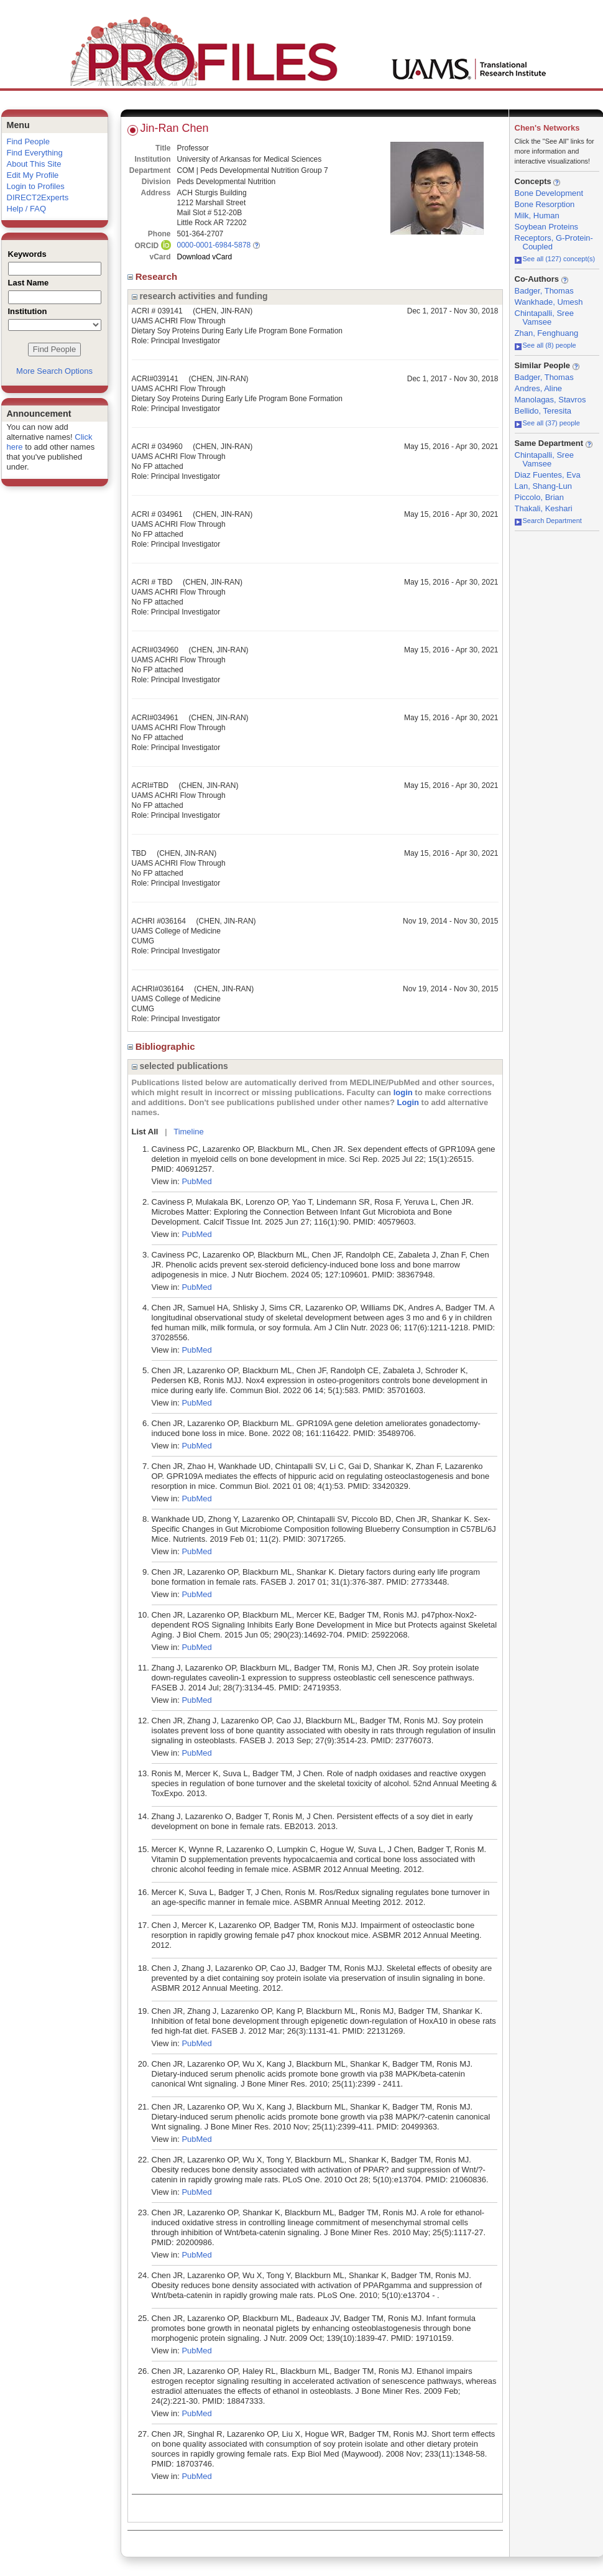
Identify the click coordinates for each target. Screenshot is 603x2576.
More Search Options (54, 371)
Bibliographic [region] (162, 1046)
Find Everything (35, 152)
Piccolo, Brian (539, 497)
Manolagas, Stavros (550, 399)
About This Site (34, 164)
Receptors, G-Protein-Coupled (554, 242)
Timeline (188, 1131)
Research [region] (153, 276)
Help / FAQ (27, 208)
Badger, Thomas (544, 290)
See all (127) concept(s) (555, 258)
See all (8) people (545, 345)
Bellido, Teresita (543, 410)
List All (145, 1131)
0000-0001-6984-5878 (214, 245)
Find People (28, 141)
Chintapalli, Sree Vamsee (544, 317)
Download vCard (204, 257)
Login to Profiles (36, 186)
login (403, 1092)
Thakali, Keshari (544, 508)
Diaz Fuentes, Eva (548, 475)
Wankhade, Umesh (549, 302)
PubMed (196, 1181)
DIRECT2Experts (38, 197)
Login (408, 1102)
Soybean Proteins (547, 226)
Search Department (548, 520)
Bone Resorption (545, 204)
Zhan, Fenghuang (547, 333)
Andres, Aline (539, 388)
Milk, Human (537, 215)
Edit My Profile (33, 175)
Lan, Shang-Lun (544, 486)
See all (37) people (547, 423)
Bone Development (549, 193)
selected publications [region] (180, 1066)
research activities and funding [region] (200, 296)
